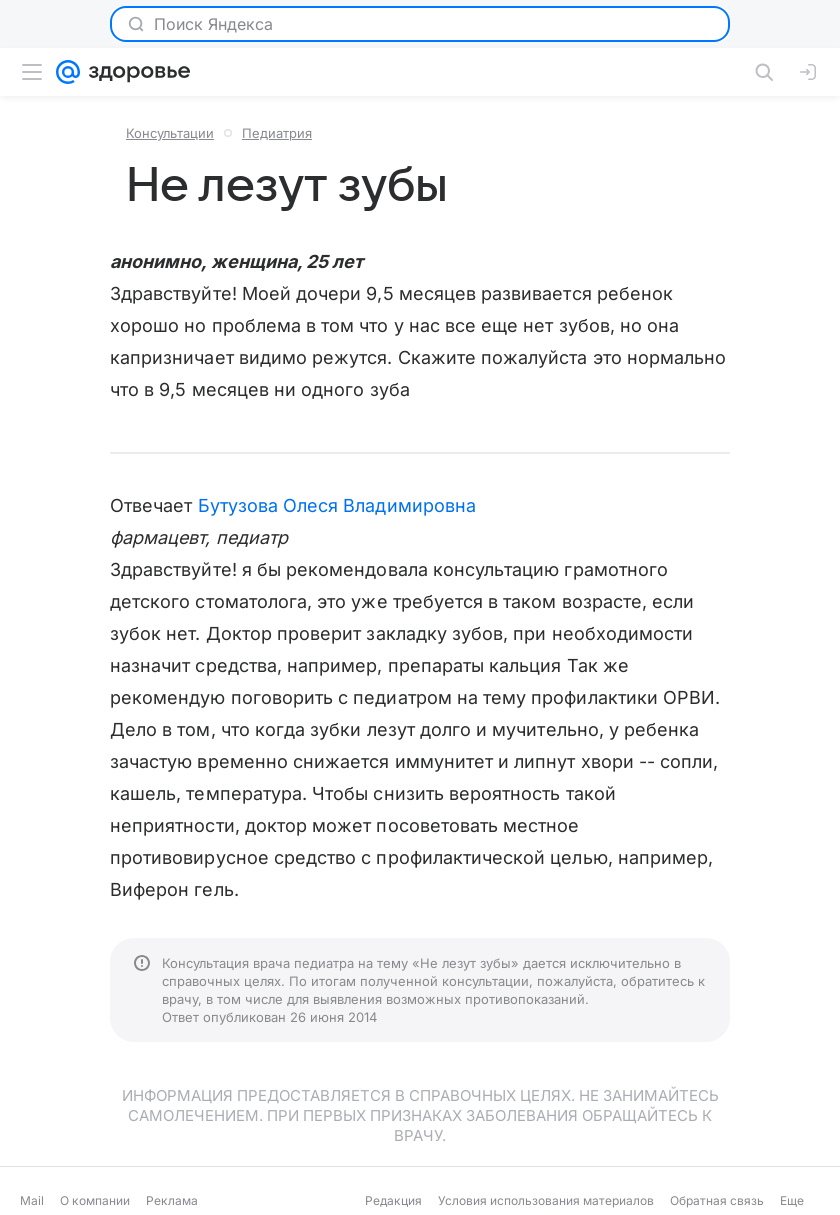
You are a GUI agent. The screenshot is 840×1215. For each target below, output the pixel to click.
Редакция (393, 1200)
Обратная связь (717, 1200)
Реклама (172, 1200)
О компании (95, 1200)
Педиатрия (277, 133)
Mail (32, 1200)
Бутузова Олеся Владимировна (337, 505)
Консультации (170, 133)
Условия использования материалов (546, 1200)
